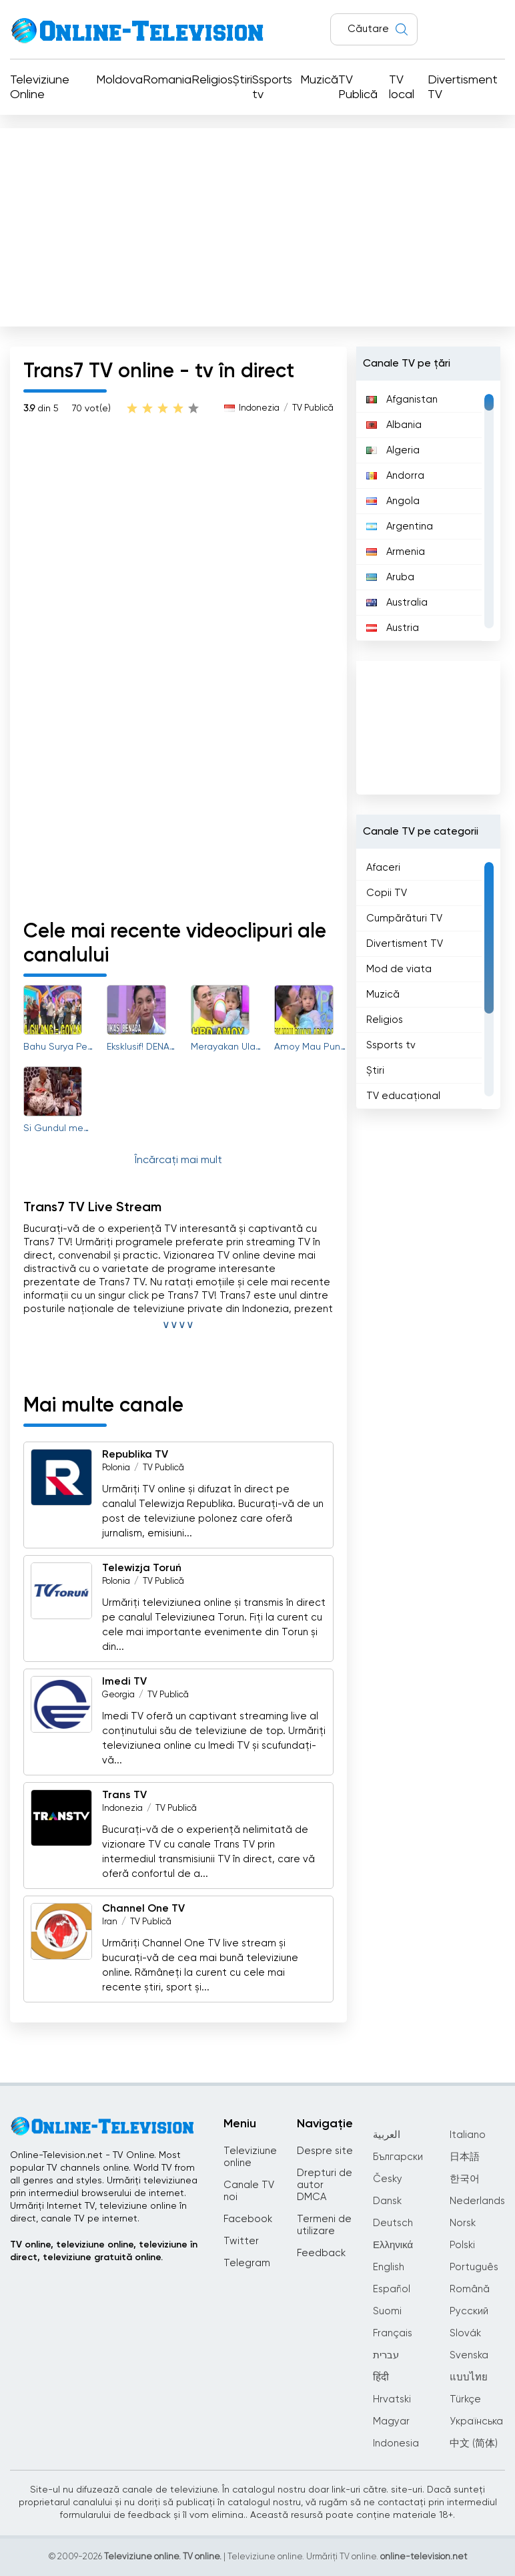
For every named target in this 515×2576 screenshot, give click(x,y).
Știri (242, 80)
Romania (167, 80)
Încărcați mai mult (178, 1160)
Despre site (325, 2151)
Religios (212, 80)
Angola (393, 501)
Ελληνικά (393, 2245)
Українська (476, 2421)
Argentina (399, 526)
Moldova (119, 80)
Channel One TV (143, 1909)
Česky (387, 2179)
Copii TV (386, 893)
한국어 (465, 2179)
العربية (386, 2135)
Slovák (465, 2333)
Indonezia (259, 408)
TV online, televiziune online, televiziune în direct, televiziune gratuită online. (103, 2251)
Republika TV (135, 1455)
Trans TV (124, 1795)
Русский (469, 2311)
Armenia (395, 552)
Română (470, 2289)
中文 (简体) (474, 2443)
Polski (462, 2245)
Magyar (391, 2421)
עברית (386, 2355)
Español (391, 2289)
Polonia (116, 1468)
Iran (109, 1922)
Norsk (463, 2223)
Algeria (393, 450)
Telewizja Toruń (141, 1568)
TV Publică (358, 87)
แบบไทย (469, 2377)
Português (474, 2267)
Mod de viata (399, 969)
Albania (394, 425)
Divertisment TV (463, 87)
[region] (428, 511)
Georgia (118, 1695)
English (388, 2267)
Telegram (246, 2263)
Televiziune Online (39, 87)
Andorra (395, 476)
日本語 (465, 2157)
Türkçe (465, 2399)
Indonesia (396, 2443)
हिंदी (381, 2377)
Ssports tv (272, 87)
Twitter (241, 2241)
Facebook (247, 2219)
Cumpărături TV (404, 918)
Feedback (321, 2253)
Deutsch (393, 2223)
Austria (392, 628)
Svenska (469, 2355)
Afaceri (383, 868)
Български (398, 2157)
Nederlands (477, 2201)
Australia (397, 603)
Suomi (387, 2311)
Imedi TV (124, 1682)
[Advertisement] (257, 224)
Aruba (390, 577)
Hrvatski (392, 2399)
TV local (401, 87)
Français (392, 2333)
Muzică (319, 80)
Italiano (468, 2135)
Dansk (387, 2201)
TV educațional (403, 1096)
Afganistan (402, 400)
